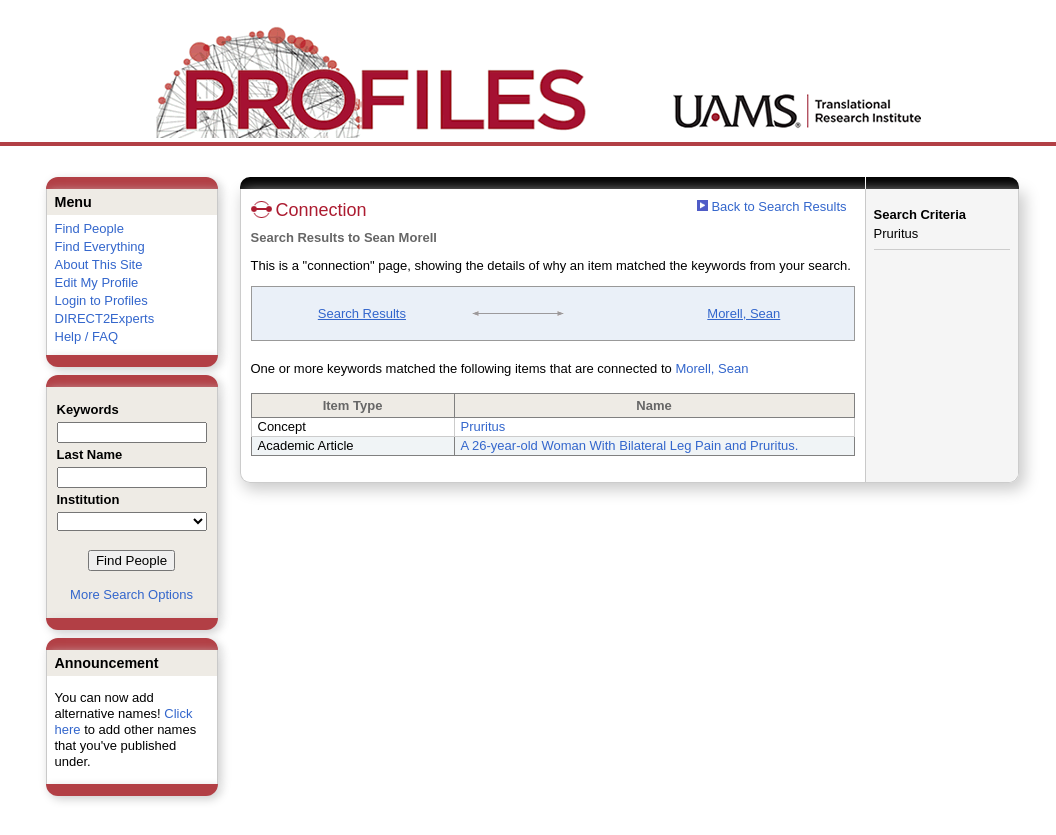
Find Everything (100, 246)
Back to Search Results (772, 206)
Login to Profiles (101, 300)
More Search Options (131, 594)
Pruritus (483, 426)
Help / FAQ (87, 336)
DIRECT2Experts (105, 318)
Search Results (362, 313)
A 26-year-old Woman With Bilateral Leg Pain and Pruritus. (630, 445)
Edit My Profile (97, 282)
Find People (89, 228)
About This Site (99, 264)
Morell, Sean (743, 313)
